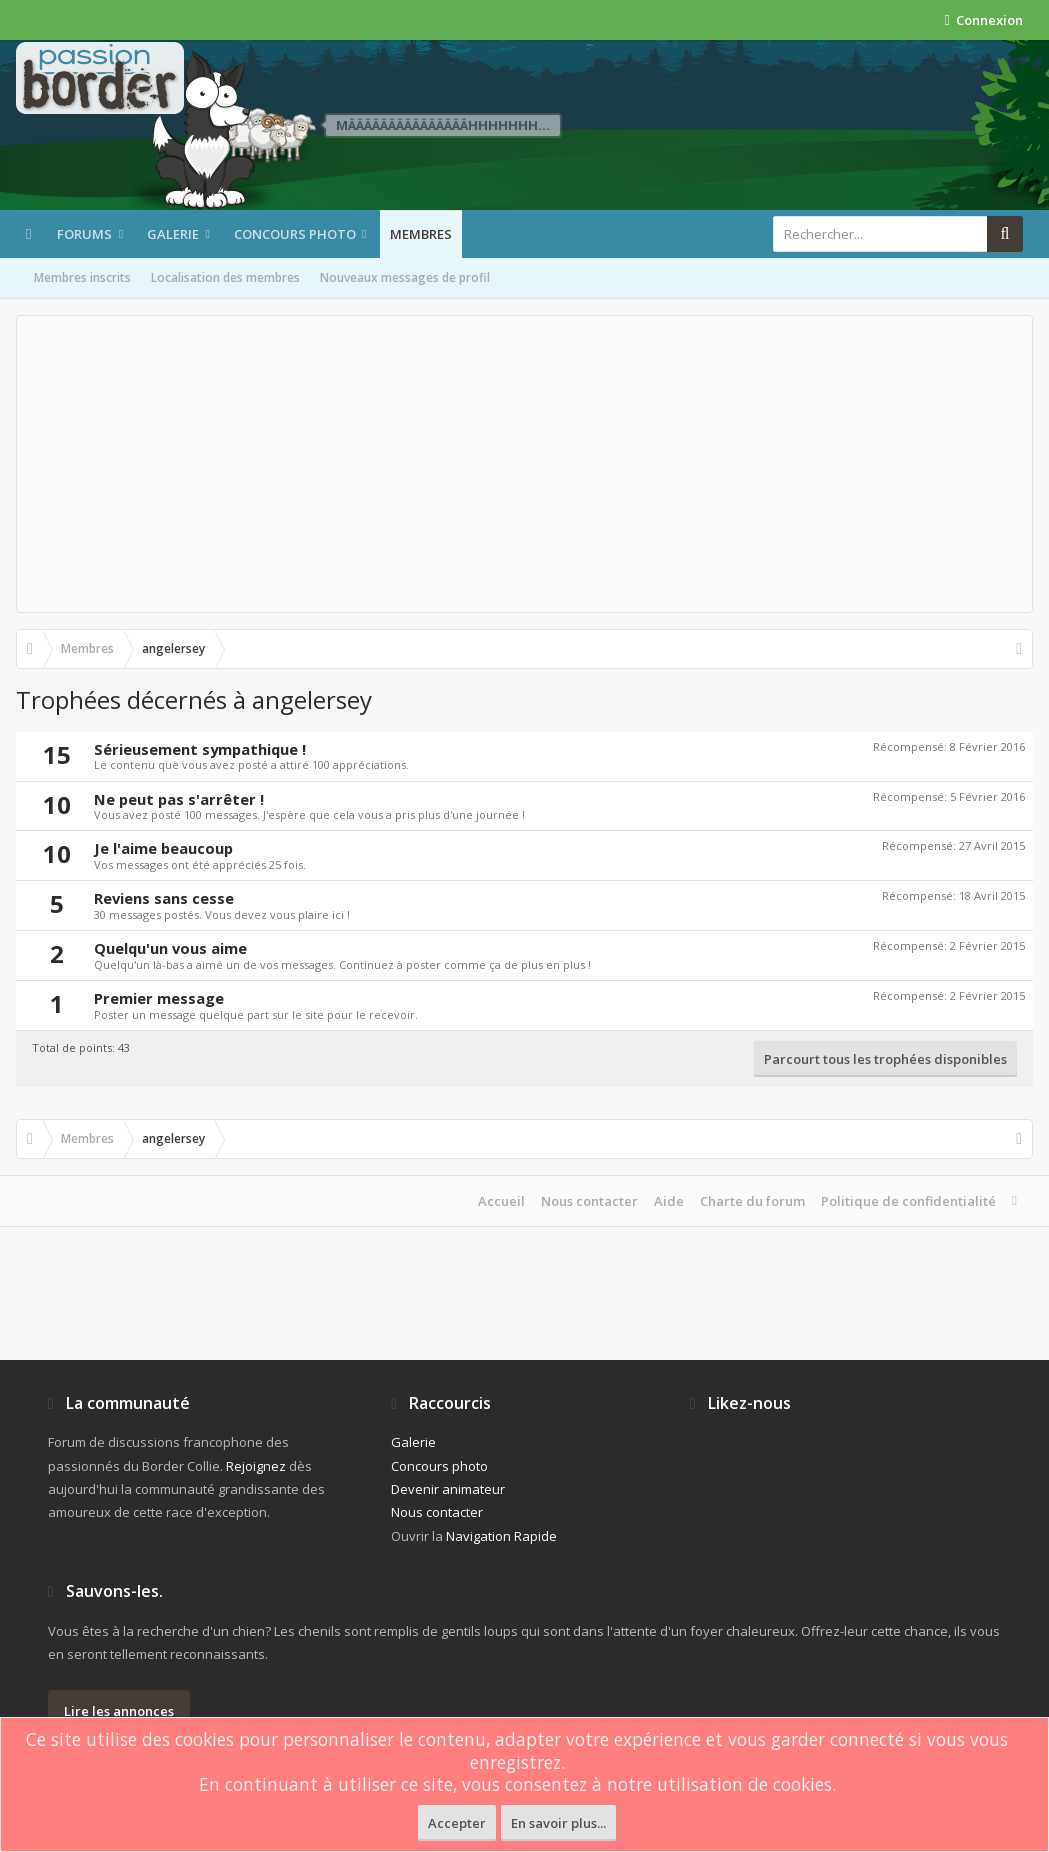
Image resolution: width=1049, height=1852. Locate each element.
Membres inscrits (82, 277)
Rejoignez (256, 1466)
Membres (421, 234)
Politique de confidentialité (908, 1201)
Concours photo (295, 234)
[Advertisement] (524, 464)
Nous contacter (589, 1201)
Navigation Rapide (501, 1536)
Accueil (501, 1201)
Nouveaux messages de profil (405, 277)
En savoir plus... (558, 1823)
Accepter (457, 1823)
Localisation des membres (225, 277)
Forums (84, 234)
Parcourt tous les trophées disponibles (885, 1059)
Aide (669, 1201)
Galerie (173, 234)
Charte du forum (752, 1201)
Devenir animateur (448, 1489)
